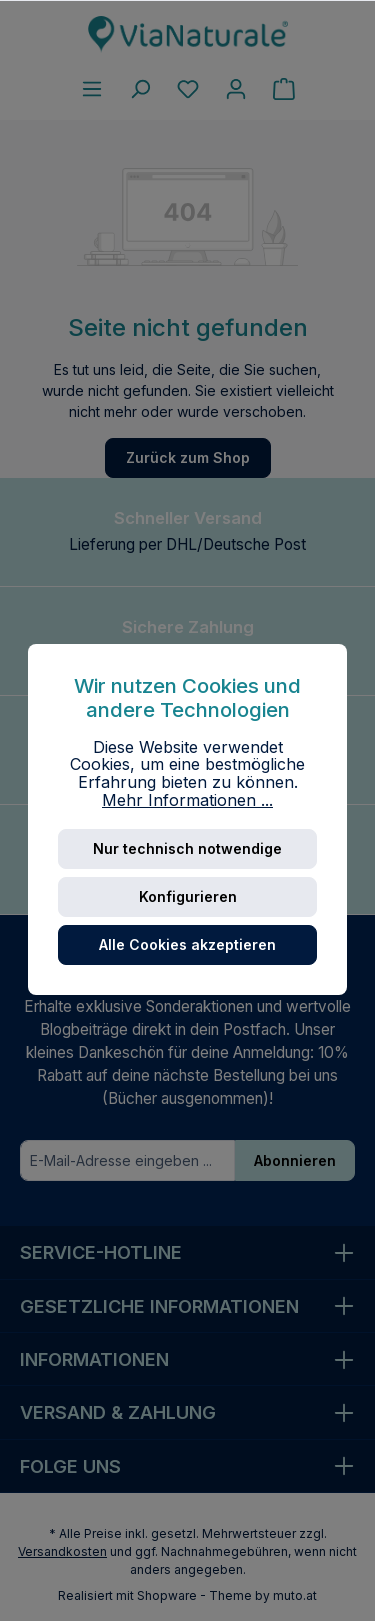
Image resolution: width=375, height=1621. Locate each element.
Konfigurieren (188, 896)
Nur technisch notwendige (187, 848)
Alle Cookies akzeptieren (187, 944)
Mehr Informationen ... (187, 801)
